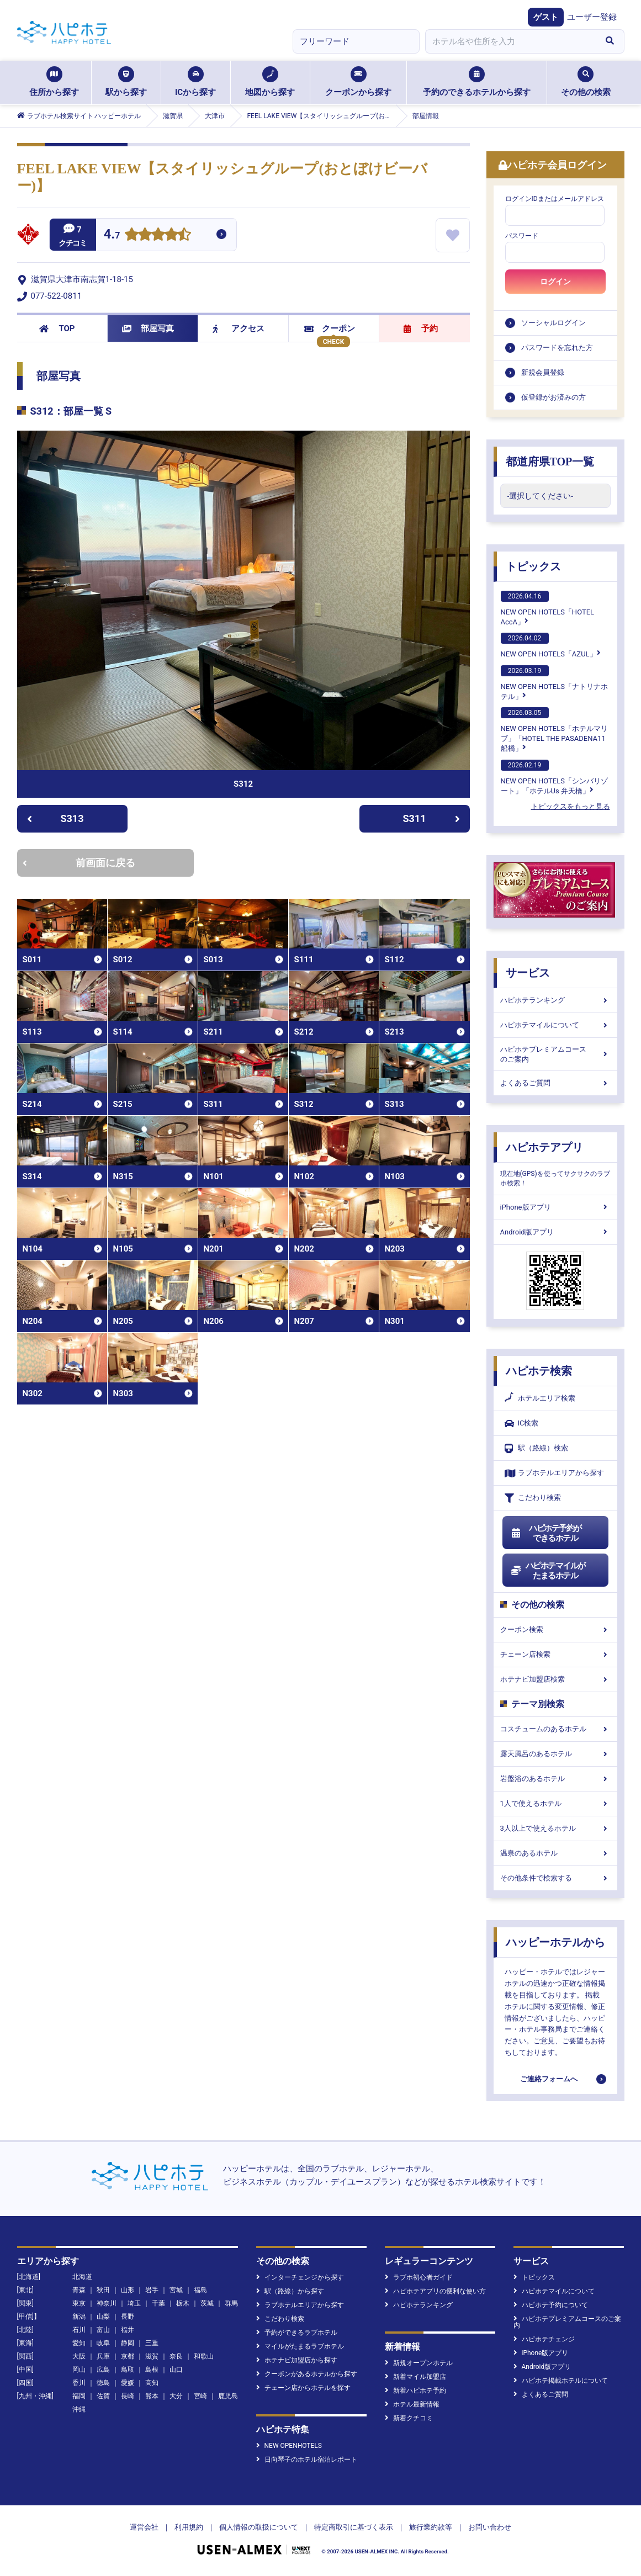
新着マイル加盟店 (415, 2377)
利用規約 (188, 2527)
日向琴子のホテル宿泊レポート (306, 2459)
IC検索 (522, 1423)
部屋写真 (148, 328)
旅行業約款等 (430, 2527)
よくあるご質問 (555, 1083)
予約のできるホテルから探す (477, 81)
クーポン (330, 328)
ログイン (555, 281)
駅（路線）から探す (290, 2291)
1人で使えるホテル (555, 1803)
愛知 (79, 2343)
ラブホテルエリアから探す (554, 1473)
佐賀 (103, 2396)
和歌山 (204, 2356)
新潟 (79, 2316)
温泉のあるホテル (555, 1853)
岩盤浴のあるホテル (555, 1778)
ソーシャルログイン (553, 323)
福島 (200, 2290)
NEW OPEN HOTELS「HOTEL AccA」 (548, 608)
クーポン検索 (555, 1629)
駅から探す (126, 81)
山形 (127, 2290)
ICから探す (195, 81)
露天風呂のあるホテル (555, 1754)
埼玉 (134, 2303)
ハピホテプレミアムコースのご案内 (555, 1054)
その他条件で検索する (555, 1878)
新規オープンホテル (419, 2363)
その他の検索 (586, 81)
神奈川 (106, 2303)
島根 (151, 2369)
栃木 (182, 2303)
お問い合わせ (489, 2527)
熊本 (151, 2396)
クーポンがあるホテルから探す (306, 2374)
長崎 (127, 2396)
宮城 (176, 2290)
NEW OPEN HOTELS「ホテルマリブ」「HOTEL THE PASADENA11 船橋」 (554, 729)
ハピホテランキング (555, 1000)
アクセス (239, 328)
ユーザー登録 (592, 17)
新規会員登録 (542, 372)
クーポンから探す (358, 81)
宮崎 (200, 2396)
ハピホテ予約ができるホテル (546, 1533)
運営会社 (144, 2527)
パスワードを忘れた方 (557, 347)
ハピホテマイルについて (555, 1025)
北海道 (82, 2277)
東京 (79, 2303)
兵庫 (103, 2356)
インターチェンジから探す (300, 2277)
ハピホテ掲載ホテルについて (560, 2380)
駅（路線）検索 (536, 1448)
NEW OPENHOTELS (289, 2446)
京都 (127, 2356)
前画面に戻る (79, 862)
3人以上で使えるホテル (555, 1828)
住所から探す (54, 81)
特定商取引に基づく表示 (353, 2527)
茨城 (207, 2303)
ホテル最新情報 (412, 2404)
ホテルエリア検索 (540, 1398)
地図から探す (270, 81)
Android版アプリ (555, 1232)
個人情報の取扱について (258, 2527)
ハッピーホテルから (555, 1942)
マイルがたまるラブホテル (300, 2346)
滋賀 (151, 2356)
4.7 (112, 235)
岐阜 (103, 2343)
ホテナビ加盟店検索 (555, 1679)
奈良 (176, 2356)
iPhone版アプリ (555, 1207)
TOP (57, 328)
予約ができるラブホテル (296, 2332)
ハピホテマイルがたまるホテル (548, 1571)
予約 (421, 328)
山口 (176, 2369)
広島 (103, 2369)
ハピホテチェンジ (544, 2339)
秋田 (103, 2290)
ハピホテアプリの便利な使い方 (435, 2291)
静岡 (127, 2343)
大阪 (79, 2356)
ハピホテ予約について (550, 2305)
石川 (79, 2330)
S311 (430, 818)
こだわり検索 (533, 1498)
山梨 (103, 2316)
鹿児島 (228, 2396)
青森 (79, 2290)
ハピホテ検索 (539, 1371)
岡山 (79, 2369)
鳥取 (127, 2369)
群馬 (231, 2303)
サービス (528, 973)
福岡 (79, 2396)
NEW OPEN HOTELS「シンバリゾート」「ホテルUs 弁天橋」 (554, 777)
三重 (151, 2343)
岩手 (151, 2290)
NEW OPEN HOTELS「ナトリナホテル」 (554, 683)
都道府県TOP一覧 (550, 461)
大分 (176, 2396)
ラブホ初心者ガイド (419, 2277)
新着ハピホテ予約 (415, 2390)
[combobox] (510, 41)
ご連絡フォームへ (549, 2079)
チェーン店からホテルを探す (303, 2388)
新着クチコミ (409, 2418)
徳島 (103, 2383)
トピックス (533, 566)
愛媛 (127, 2383)
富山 (103, 2330)
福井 (127, 2330)
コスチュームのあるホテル (555, 1729)
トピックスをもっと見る (570, 806)
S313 (55, 818)
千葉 (158, 2303)
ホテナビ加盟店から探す (296, 2360)
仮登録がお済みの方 (553, 397)
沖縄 (79, 2409)
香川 (79, 2383)
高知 (151, 2383)
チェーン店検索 (555, 1654)
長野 (127, 2316)
